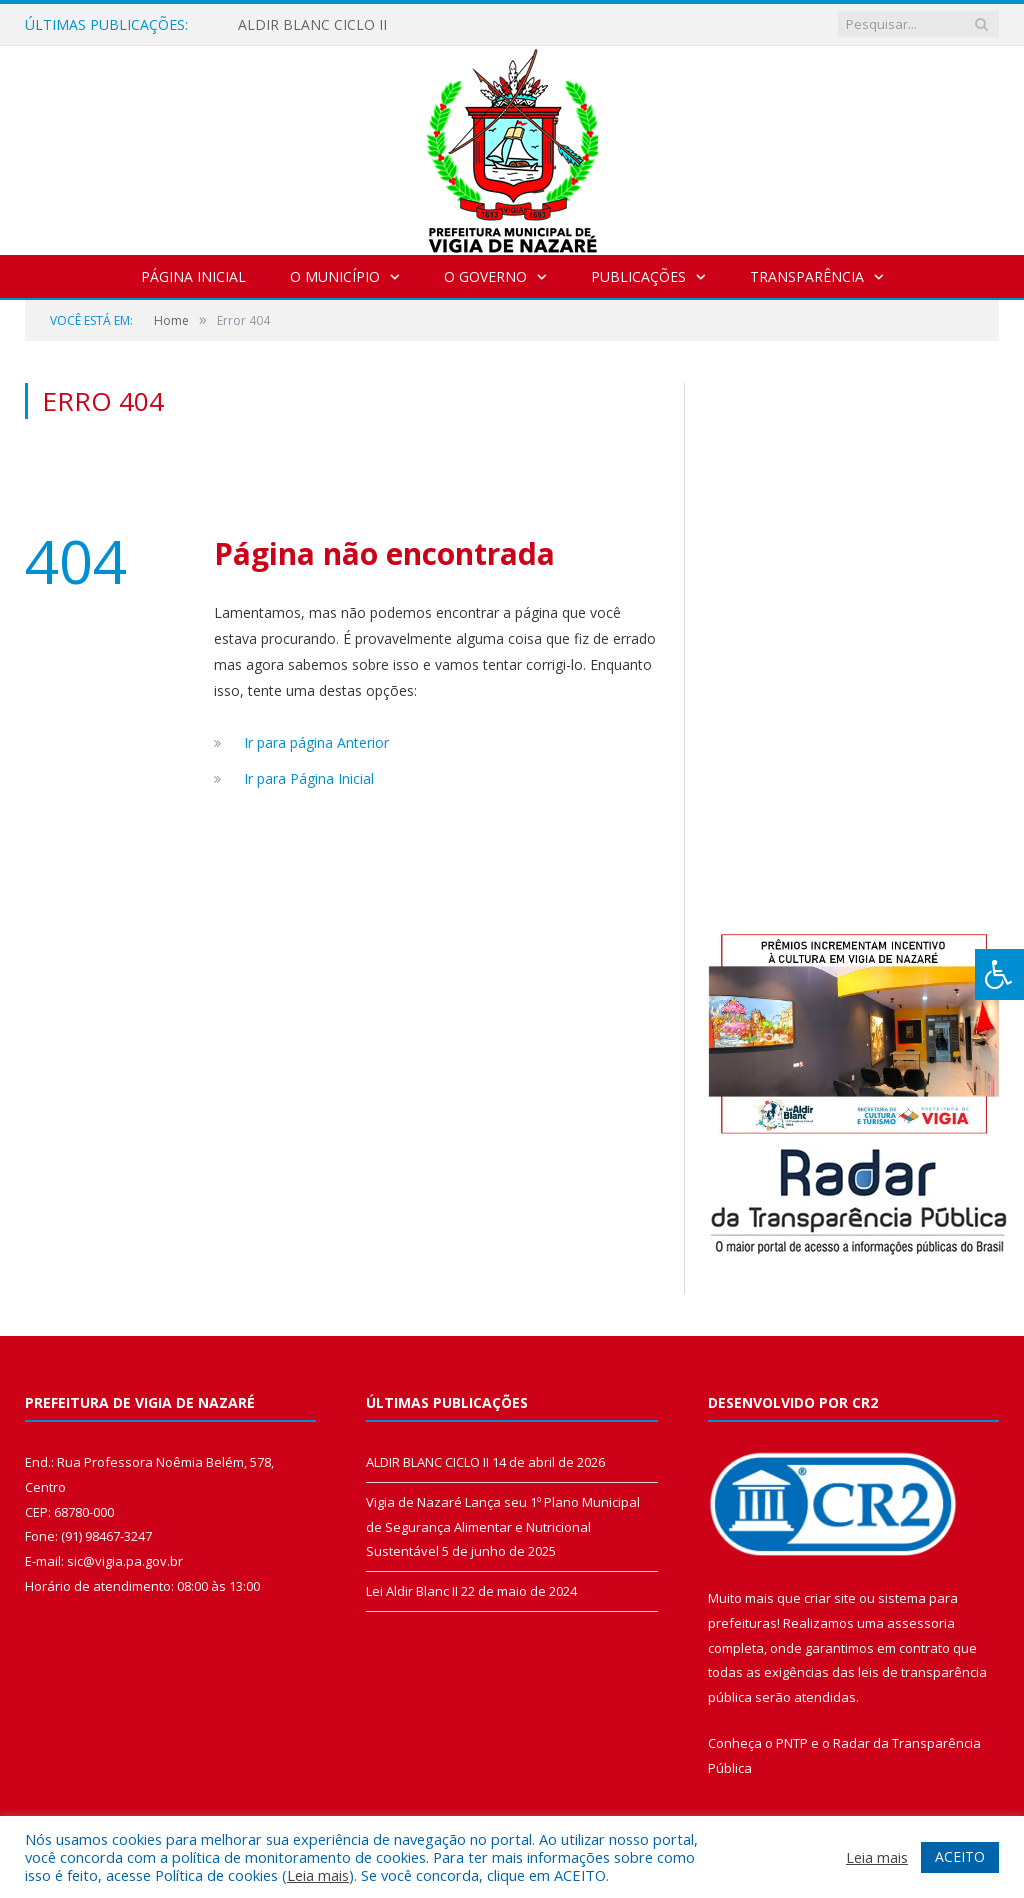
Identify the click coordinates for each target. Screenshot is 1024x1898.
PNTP (792, 1743)
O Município (335, 276)
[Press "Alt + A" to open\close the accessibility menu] (999, 974)
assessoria (921, 1623)
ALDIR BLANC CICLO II (312, 25)
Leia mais (318, 1875)
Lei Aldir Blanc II (412, 1591)
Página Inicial (193, 276)
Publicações (638, 276)
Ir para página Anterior (316, 742)
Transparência (807, 276)
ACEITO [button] (960, 1856)
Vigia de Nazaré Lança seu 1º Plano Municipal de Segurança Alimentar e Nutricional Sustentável (503, 1526)
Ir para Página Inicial (309, 778)
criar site (830, 1598)
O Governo (485, 276)
